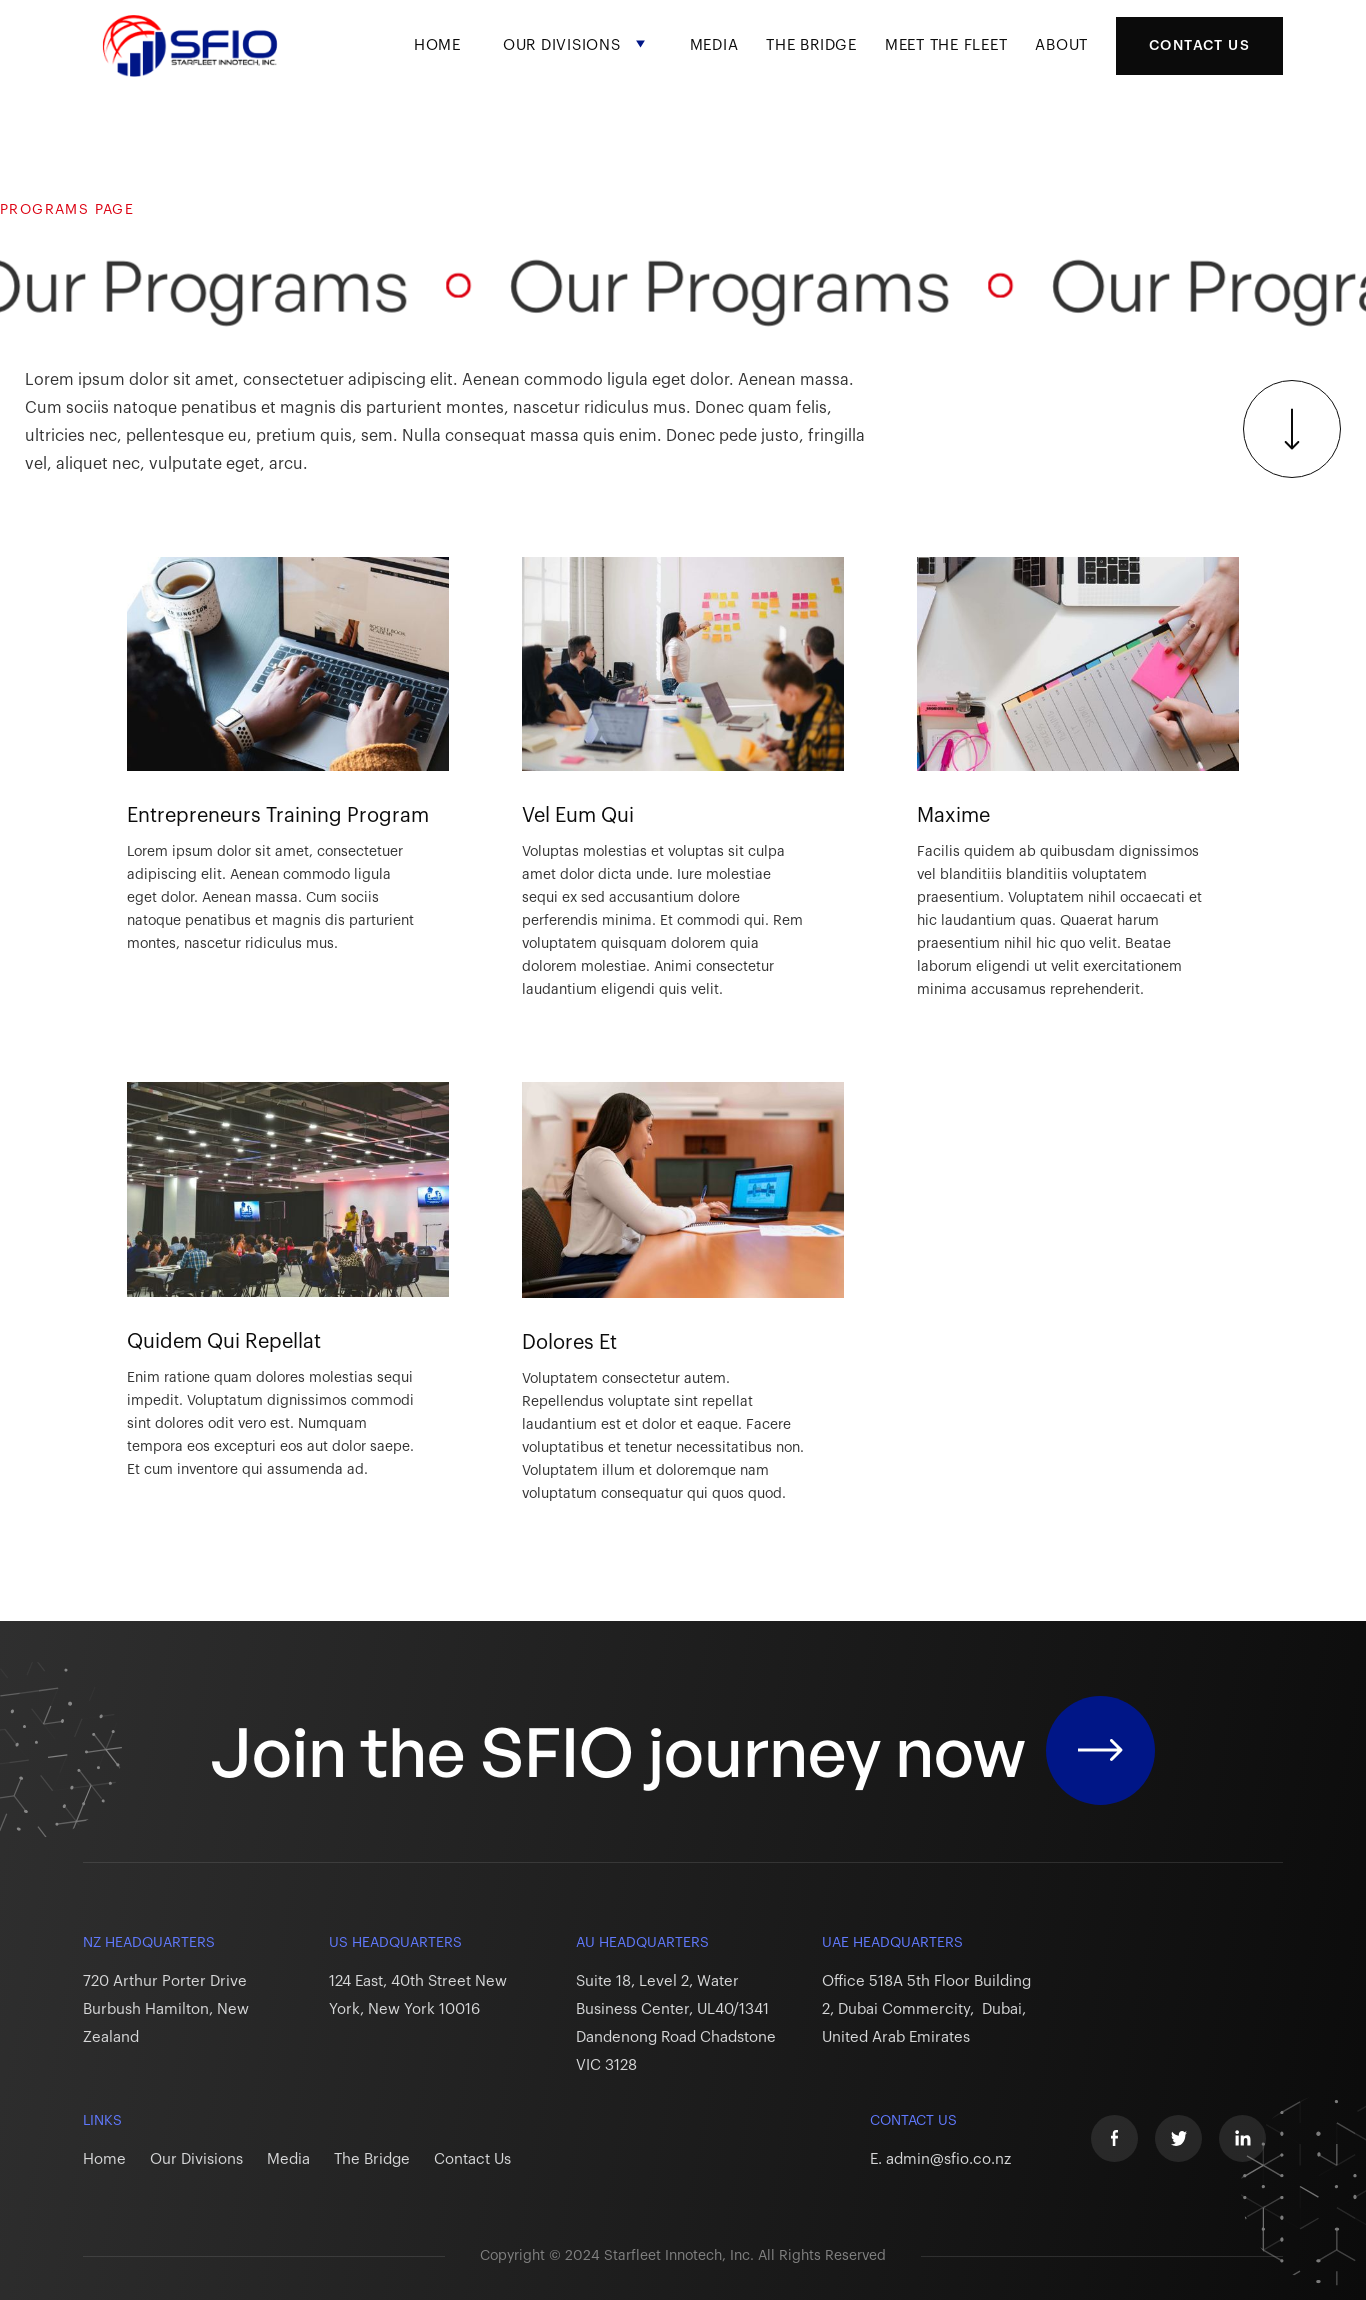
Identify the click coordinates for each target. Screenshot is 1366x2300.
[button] (575, 62)
